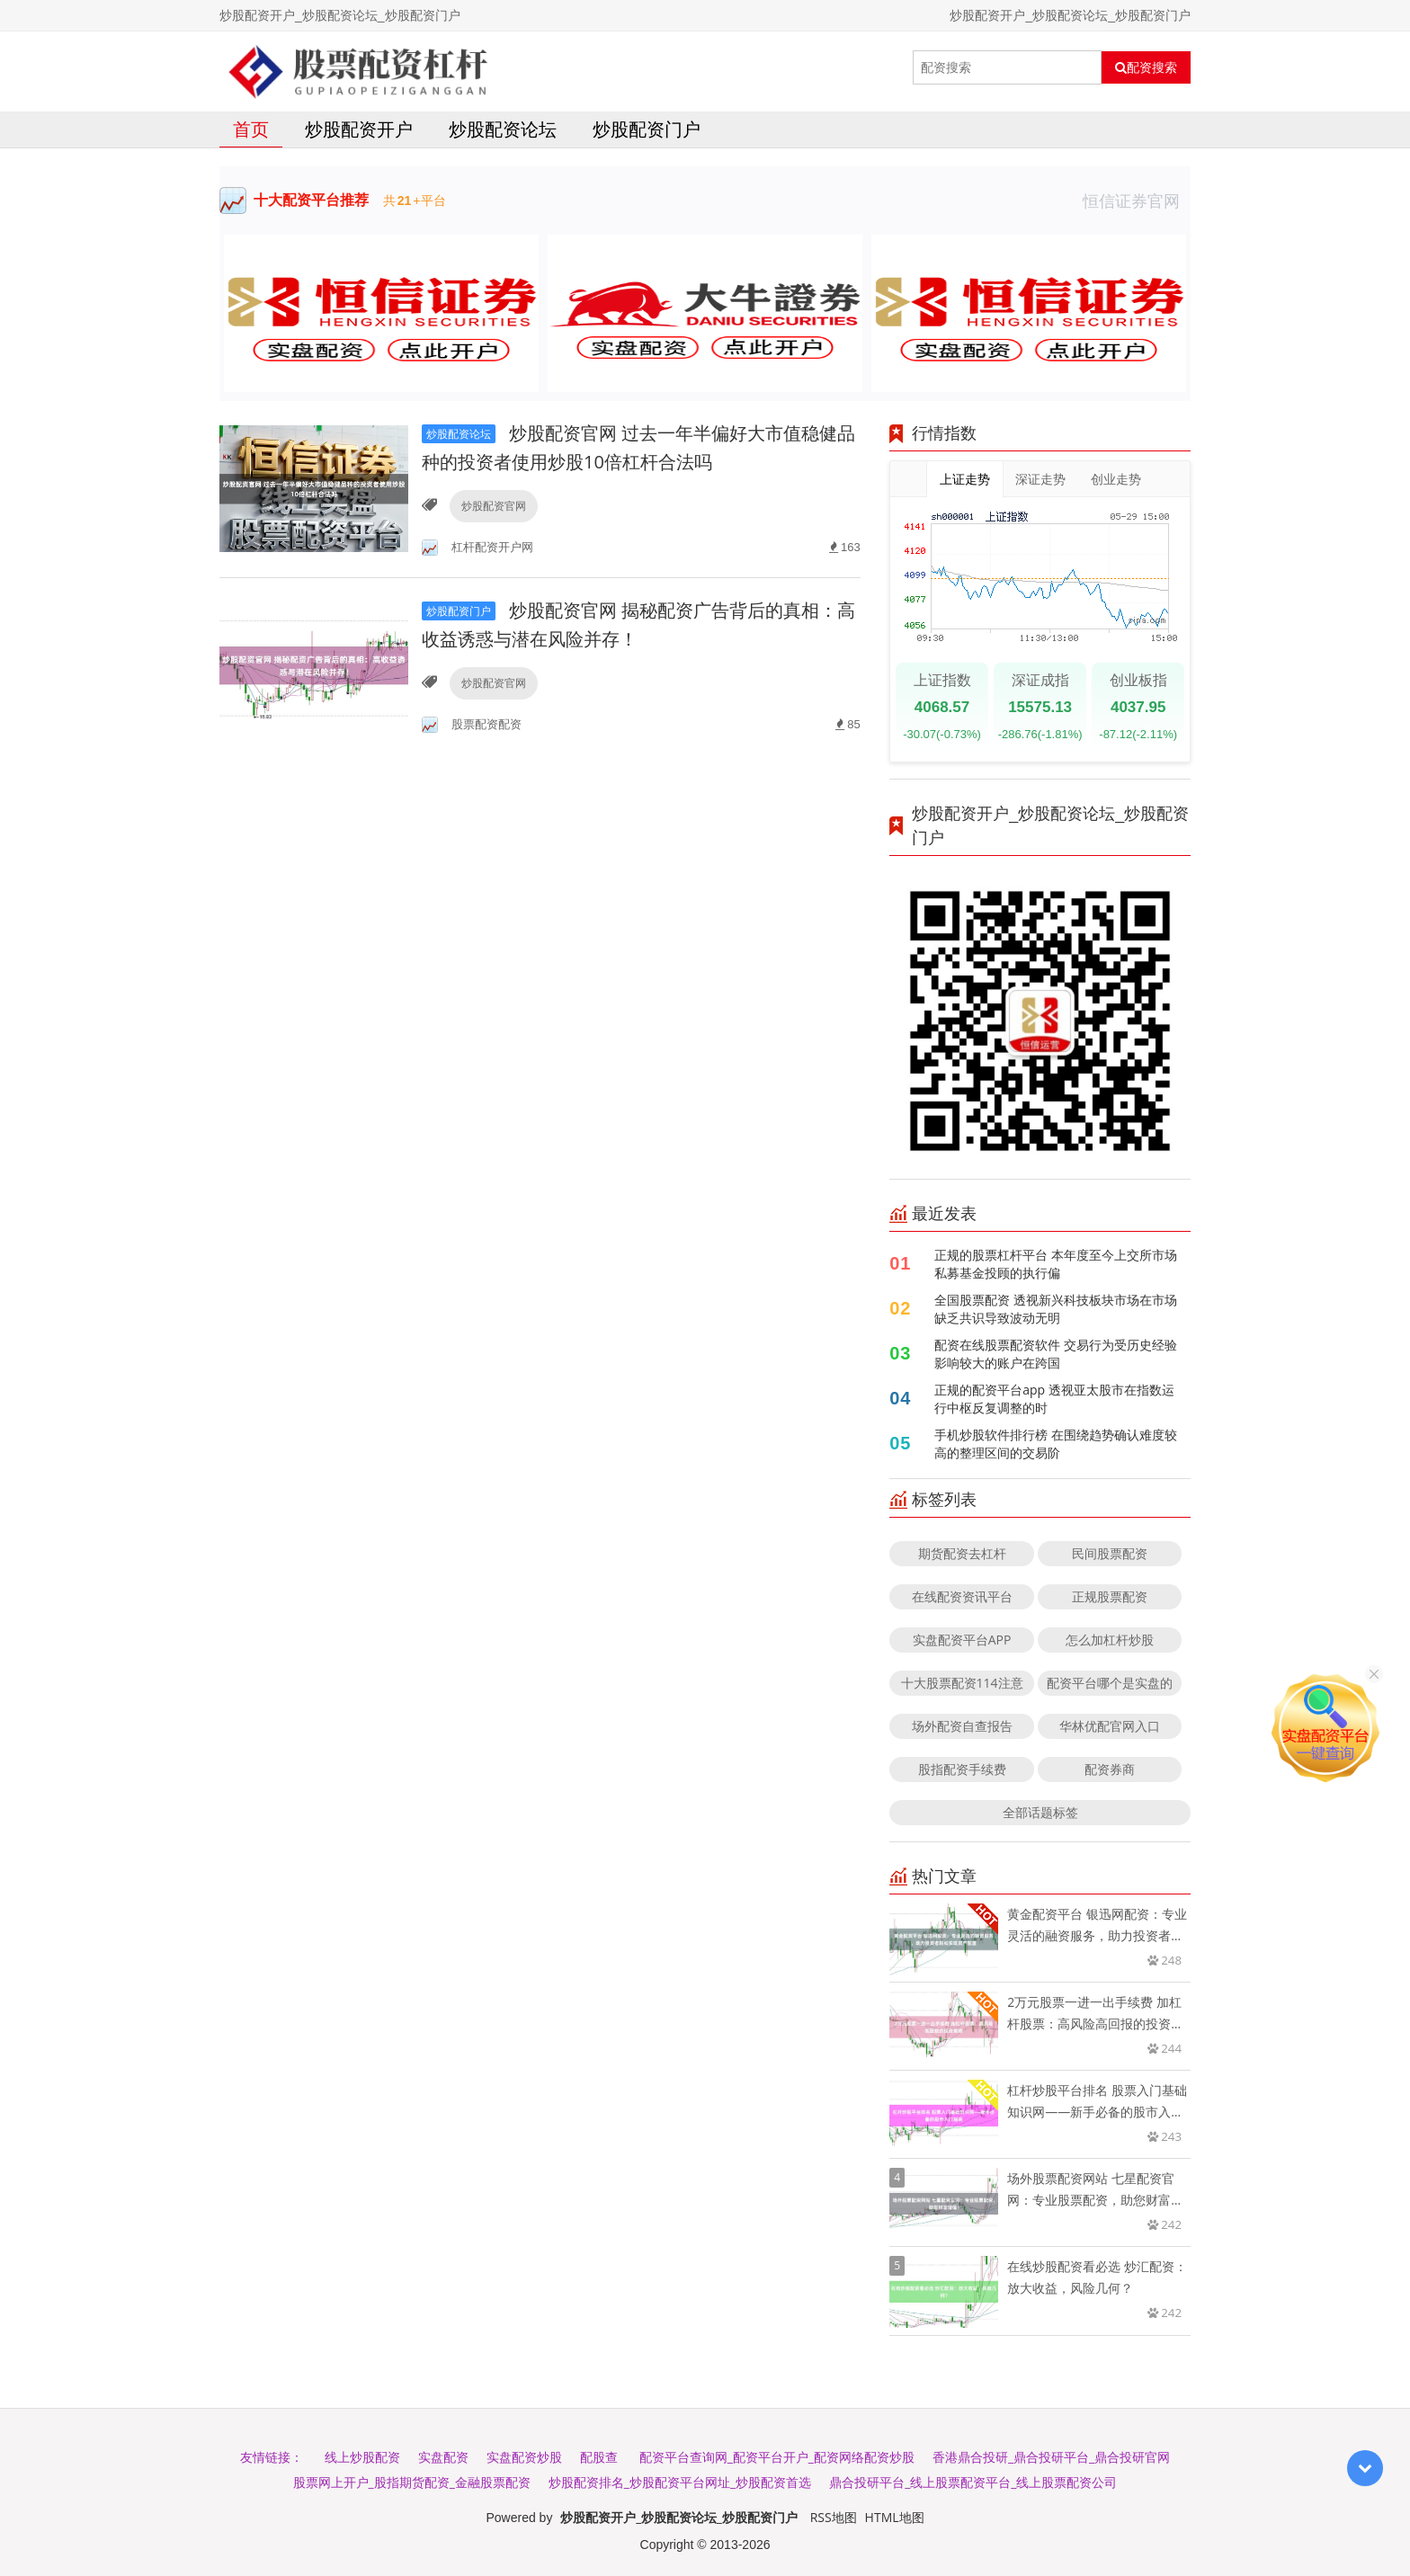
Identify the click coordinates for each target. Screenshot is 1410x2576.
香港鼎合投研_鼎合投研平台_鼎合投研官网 (1051, 2456)
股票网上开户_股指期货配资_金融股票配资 (412, 2482)
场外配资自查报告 (962, 1725)
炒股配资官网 (493, 505)
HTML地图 (894, 2517)
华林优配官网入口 (1109, 1725)
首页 (251, 129)
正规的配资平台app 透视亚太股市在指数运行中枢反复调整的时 (1054, 1398)
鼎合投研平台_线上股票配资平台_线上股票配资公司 (973, 2482)
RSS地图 (833, 2517)
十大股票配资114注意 (962, 1682)
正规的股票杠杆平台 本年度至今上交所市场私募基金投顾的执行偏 (1055, 1263)
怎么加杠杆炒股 (1110, 1639)
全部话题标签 (1040, 1812)
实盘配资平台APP (962, 1639)
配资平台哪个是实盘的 (1110, 1682)
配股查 (599, 2456)
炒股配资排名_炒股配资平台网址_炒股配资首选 (680, 2482)
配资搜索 (1146, 67)
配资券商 (1109, 1769)
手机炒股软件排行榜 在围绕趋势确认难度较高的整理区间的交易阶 (1055, 1443)
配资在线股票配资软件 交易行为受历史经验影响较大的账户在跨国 (1055, 1353)
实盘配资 (443, 2456)
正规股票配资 (1109, 1596)
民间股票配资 (1109, 1553)
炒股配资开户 (359, 129)
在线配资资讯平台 (962, 1596)
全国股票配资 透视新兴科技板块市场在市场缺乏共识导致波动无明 (1055, 1308)
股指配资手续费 (962, 1769)
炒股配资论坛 (503, 129)
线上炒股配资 (362, 2456)
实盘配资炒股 (524, 2456)
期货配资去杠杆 (962, 1553)
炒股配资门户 (647, 129)
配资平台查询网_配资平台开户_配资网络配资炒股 (777, 2456)
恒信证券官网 (1137, 200)
